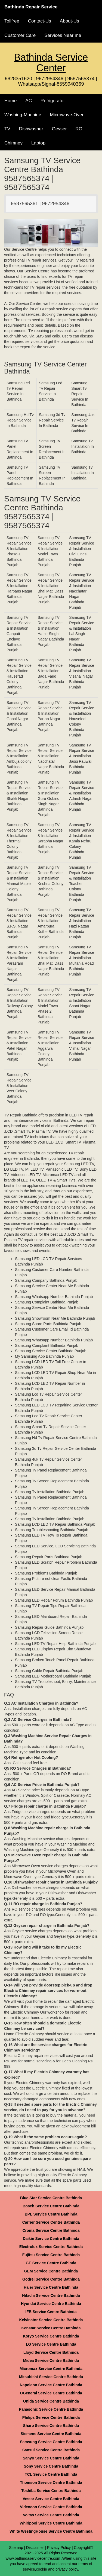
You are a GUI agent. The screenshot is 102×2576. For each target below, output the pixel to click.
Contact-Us (39, 21)
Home (10, 100)
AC (28, 100)
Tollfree (11, 21)
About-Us (69, 21)
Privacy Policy (59, 2547)
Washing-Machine (22, 114)
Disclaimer (35, 2547)
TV (7, 128)
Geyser (59, 128)
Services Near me (62, 35)
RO (78, 128)
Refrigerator (53, 100)
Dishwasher (31, 128)
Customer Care (20, 35)
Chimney (13, 143)
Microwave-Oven (67, 114)
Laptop (38, 143)
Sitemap (16, 2547)
